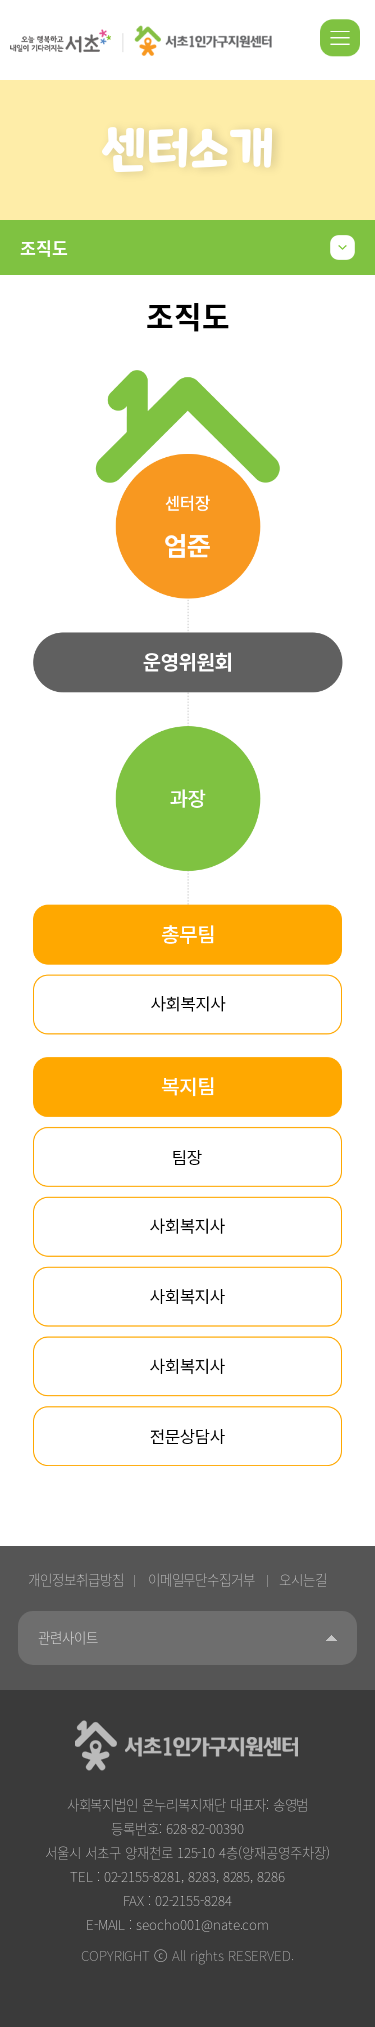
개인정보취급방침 (76, 1579)
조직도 (44, 247)
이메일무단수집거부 (202, 1579)
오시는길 (303, 1579)
